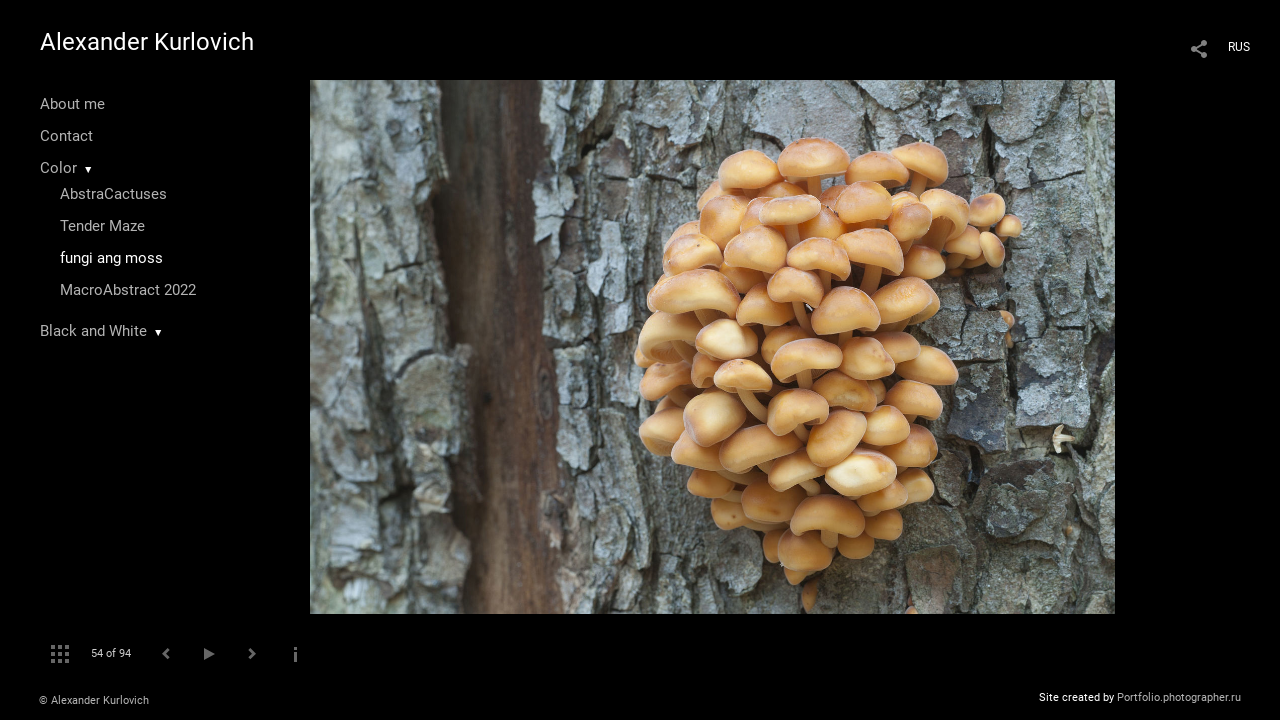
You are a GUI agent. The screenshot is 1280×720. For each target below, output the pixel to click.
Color (58, 168)
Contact (66, 136)
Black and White (93, 331)
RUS (1239, 47)
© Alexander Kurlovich (94, 700)
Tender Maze (102, 226)
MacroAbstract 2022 (128, 290)
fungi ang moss (111, 258)
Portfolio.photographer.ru (1179, 697)
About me (72, 104)
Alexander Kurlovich (147, 42)
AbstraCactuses (113, 194)
